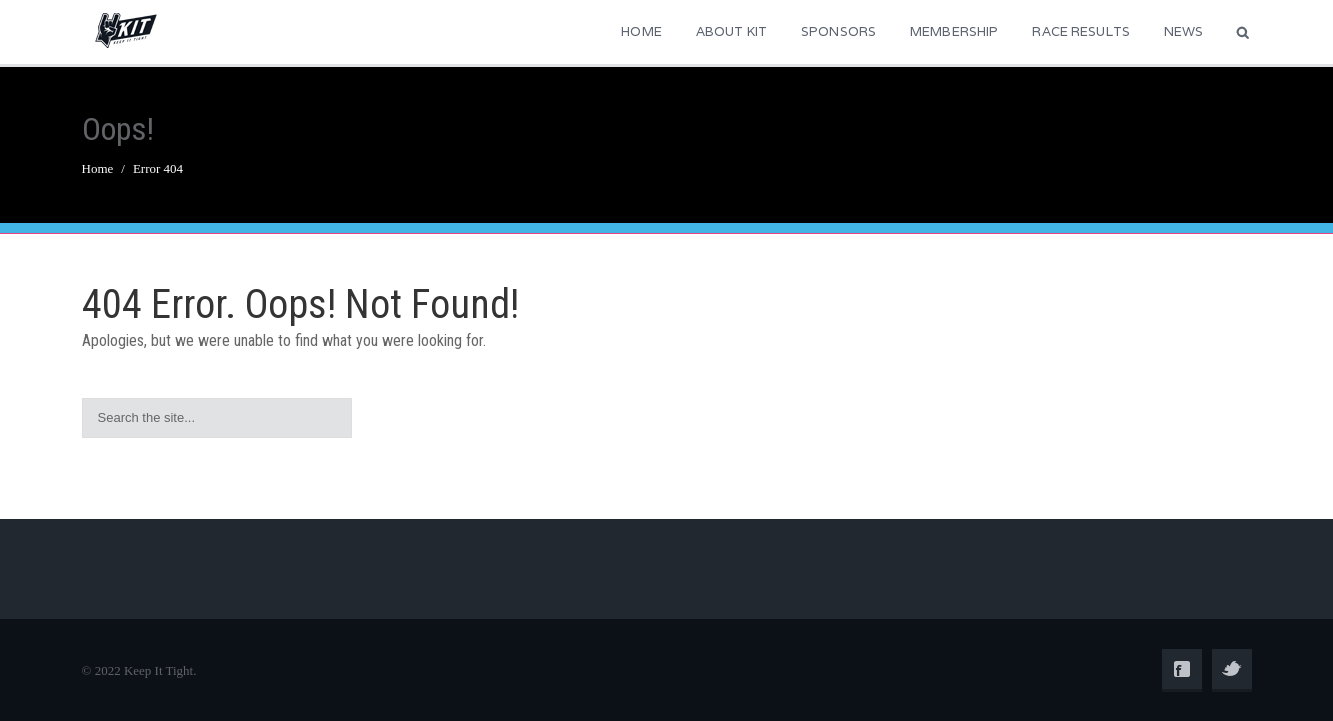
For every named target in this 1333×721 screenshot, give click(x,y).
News (1184, 31)
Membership (954, 31)
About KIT (731, 31)
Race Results (1081, 31)
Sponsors (838, 31)
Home (641, 31)
